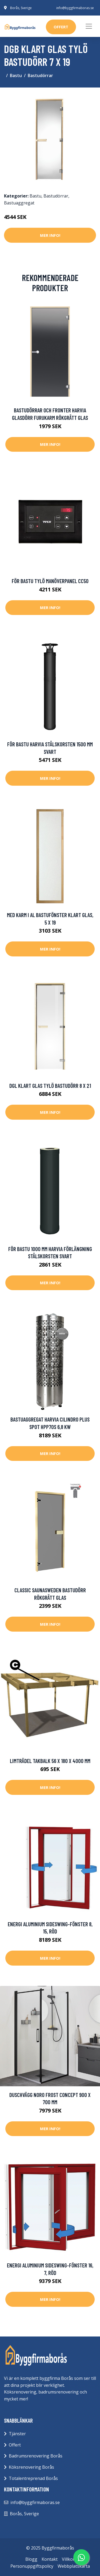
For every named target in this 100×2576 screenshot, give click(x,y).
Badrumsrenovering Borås (35, 2456)
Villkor (68, 2559)
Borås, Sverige (21, 8)
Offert (15, 2445)
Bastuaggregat (19, 203)
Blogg (31, 2559)
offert (61, 26)
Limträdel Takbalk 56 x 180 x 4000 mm (50, 1760)
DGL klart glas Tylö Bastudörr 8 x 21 (50, 1085)
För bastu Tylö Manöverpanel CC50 (50, 580)
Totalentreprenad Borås (33, 2478)
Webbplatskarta (74, 2566)
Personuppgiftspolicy (31, 2566)
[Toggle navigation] (89, 26)
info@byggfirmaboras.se (75, 8)
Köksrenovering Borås (31, 2467)
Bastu (16, 75)
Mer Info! (50, 235)
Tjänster (17, 2434)
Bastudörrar (40, 75)
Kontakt (50, 2559)
